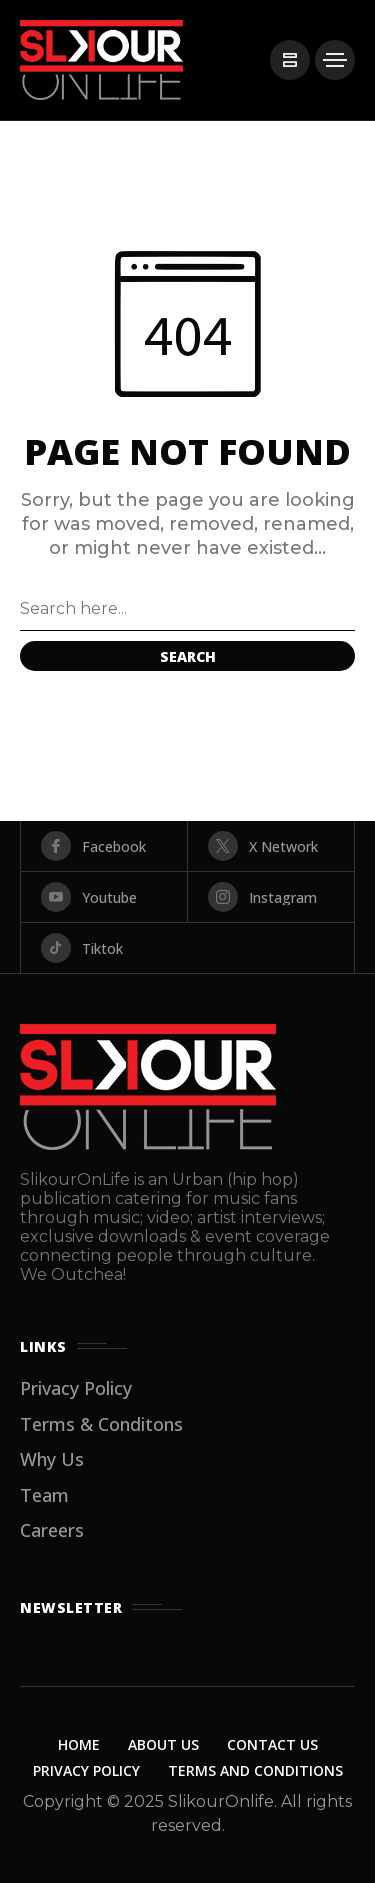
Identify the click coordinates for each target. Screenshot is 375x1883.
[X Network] (271, 846)
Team (44, 1495)
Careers (52, 1530)
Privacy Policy (76, 1388)
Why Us (52, 1459)
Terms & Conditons (101, 1424)
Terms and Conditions (255, 1770)
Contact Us (272, 1744)
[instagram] (271, 897)
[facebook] (104, 846)
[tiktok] (187, 948)
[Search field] (187, 609)
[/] (290, 60)
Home (79, 1744)
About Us (163, 1744)
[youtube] (104, 897)
